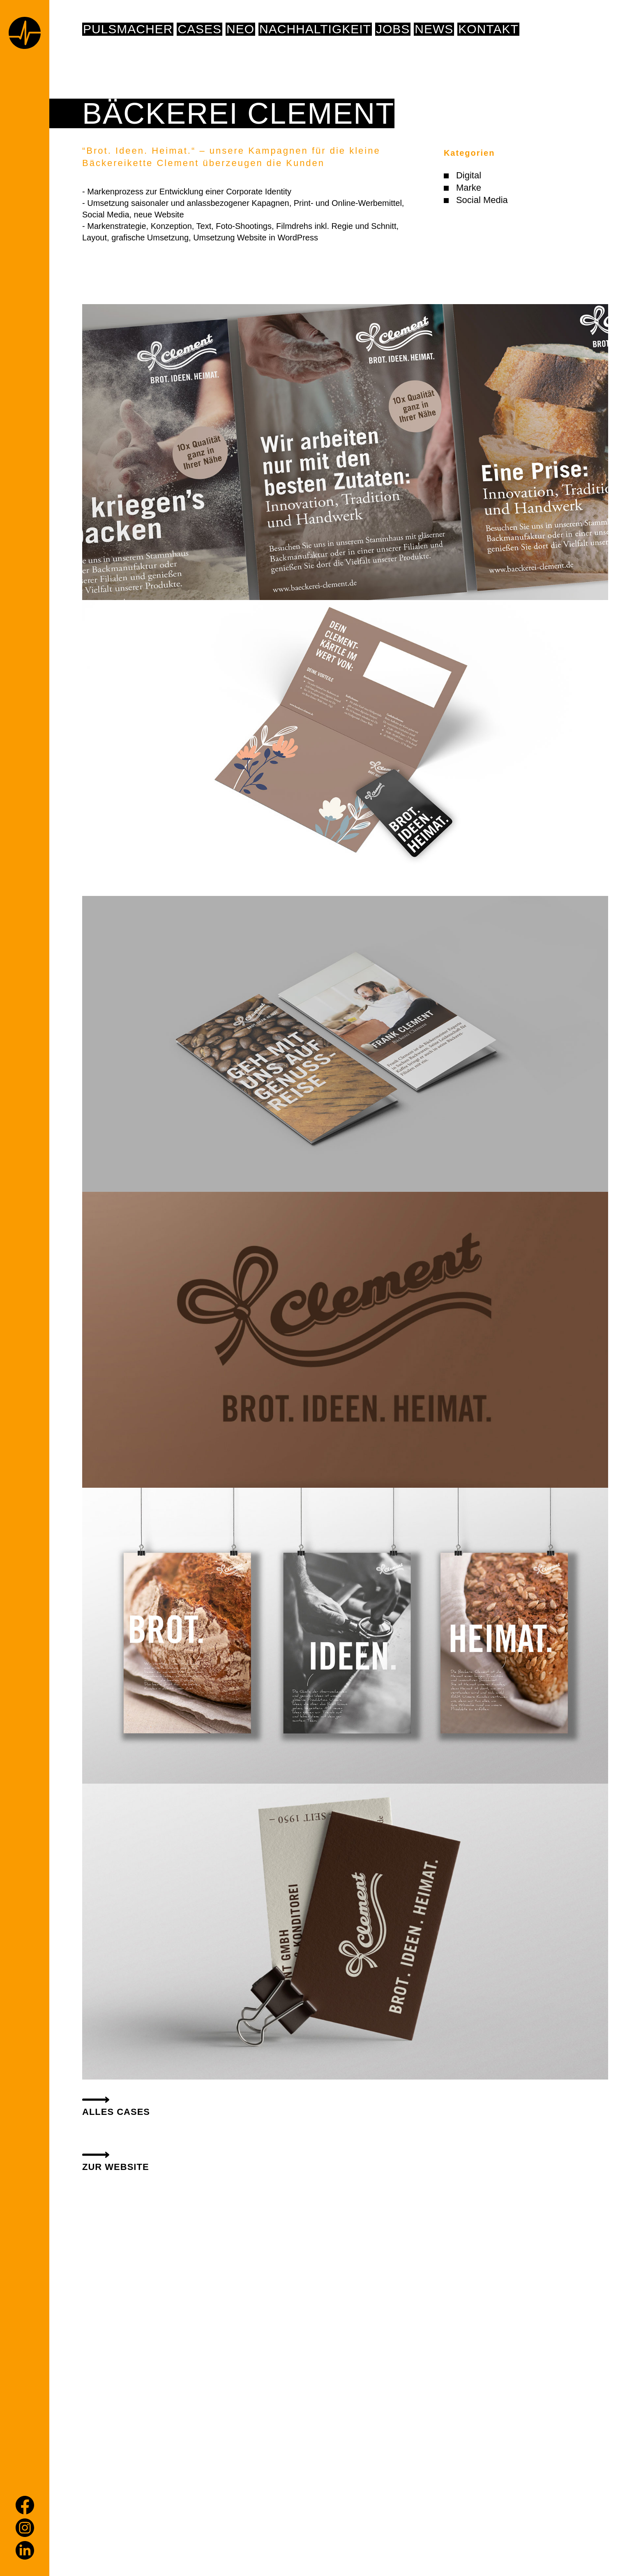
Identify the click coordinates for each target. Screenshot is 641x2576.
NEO (240, 29)
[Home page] (24, 34)
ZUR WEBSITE (115, 2167)
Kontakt (488, 29)
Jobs (393, 29)
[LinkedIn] (25, 2550)
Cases (199, 29)
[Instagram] (25, 2527)
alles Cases (116, 2112)
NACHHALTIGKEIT (315, 29)
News (434, 29)
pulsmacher (128, 29)
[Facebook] (25, 2505)
